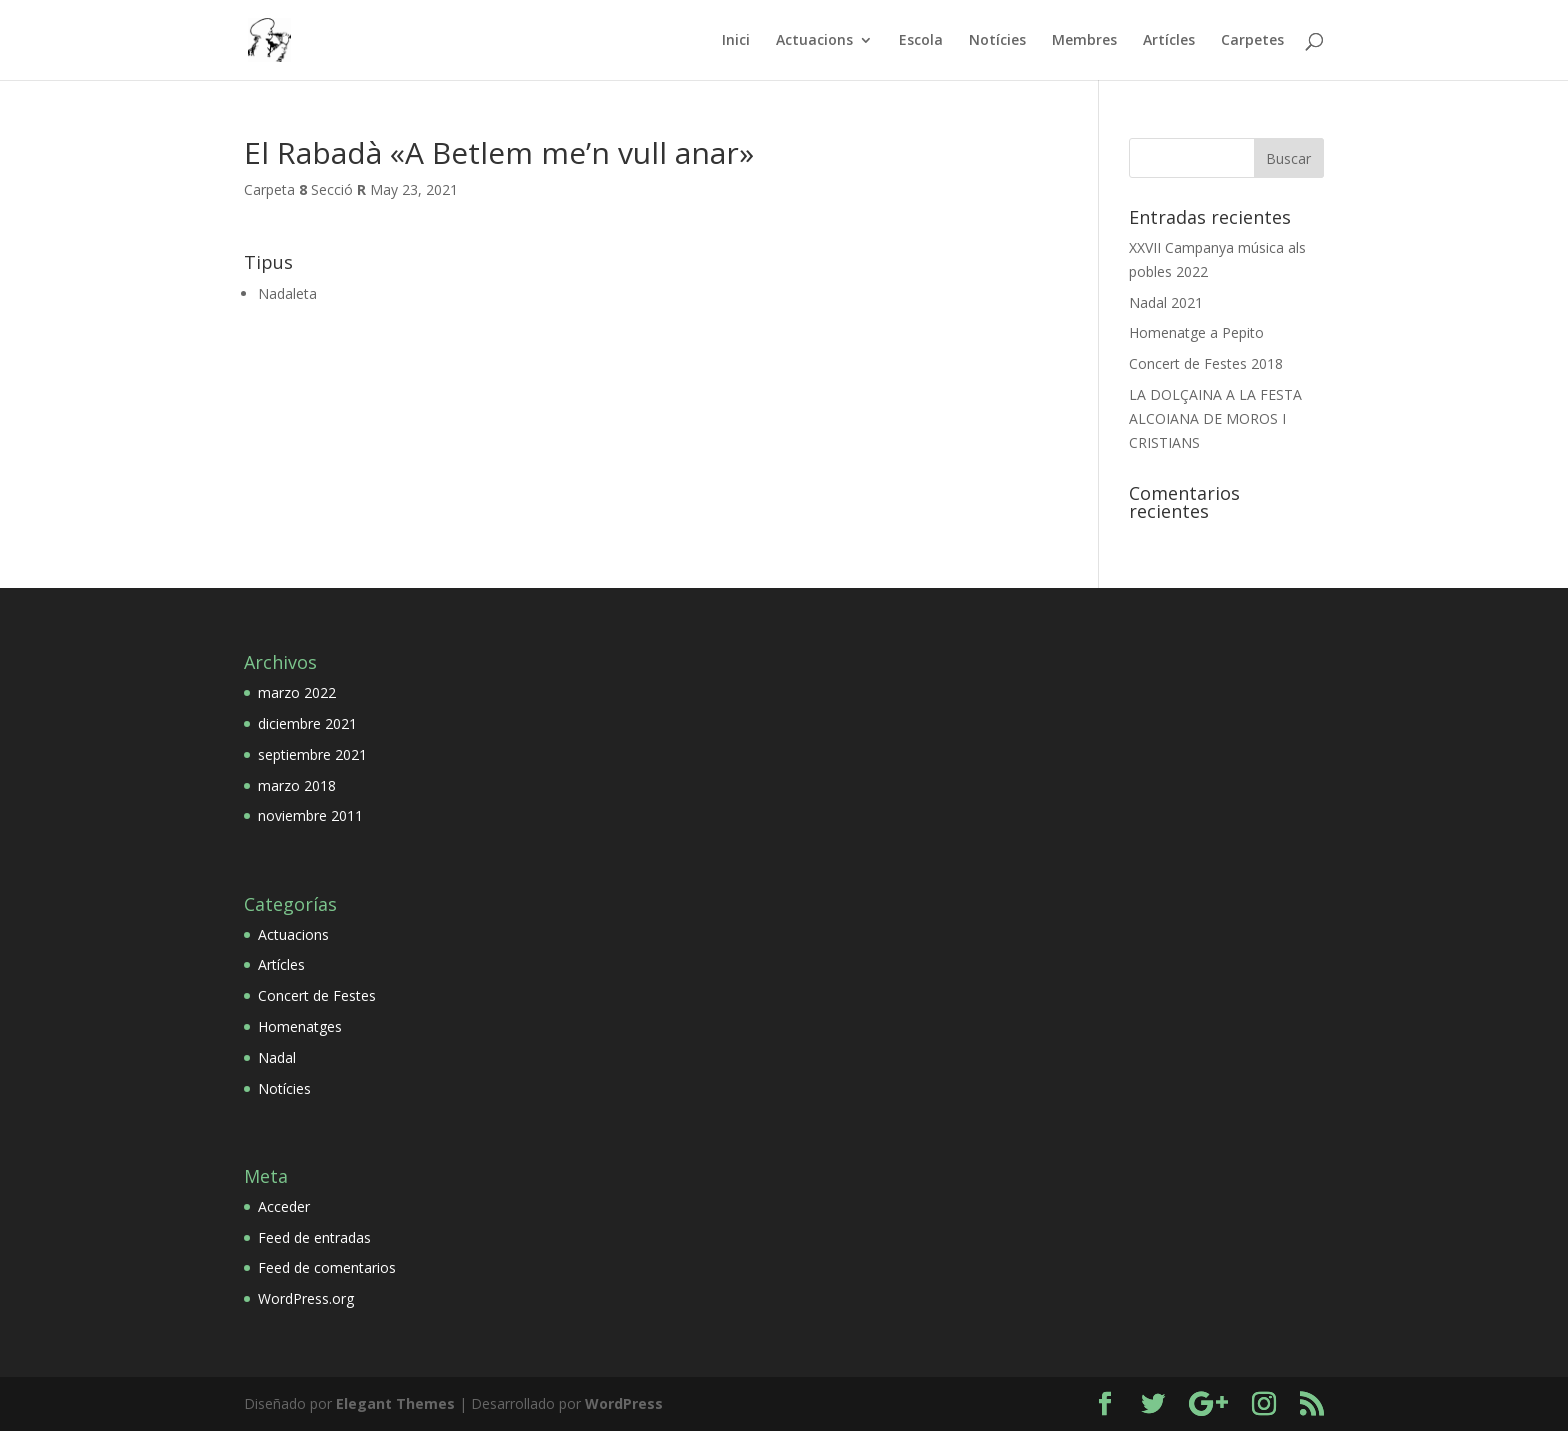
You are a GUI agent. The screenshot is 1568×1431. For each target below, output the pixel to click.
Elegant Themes (395, 1403)
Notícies (997, 41)
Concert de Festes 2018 (1206, 363)
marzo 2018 (297, 785)
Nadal (277, 1057)
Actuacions (814, 41)
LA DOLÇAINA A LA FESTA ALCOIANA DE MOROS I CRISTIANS (1215, 418)
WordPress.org (306, 1298)
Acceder (284, 1206)
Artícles (1169, 41)
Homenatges (300, 1026)
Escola (921, 41)
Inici (736, 41)
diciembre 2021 (307, 723)
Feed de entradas (314, 1237)
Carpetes (1252, 41)
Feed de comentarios (327, 1267)
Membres (1084, 41)
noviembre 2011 (310, 815)
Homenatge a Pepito (1196, 332)
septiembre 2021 (312, 754)
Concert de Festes (317, 995)
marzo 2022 (297, 692)
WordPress (624, 1403)
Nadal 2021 (1166, 302)
